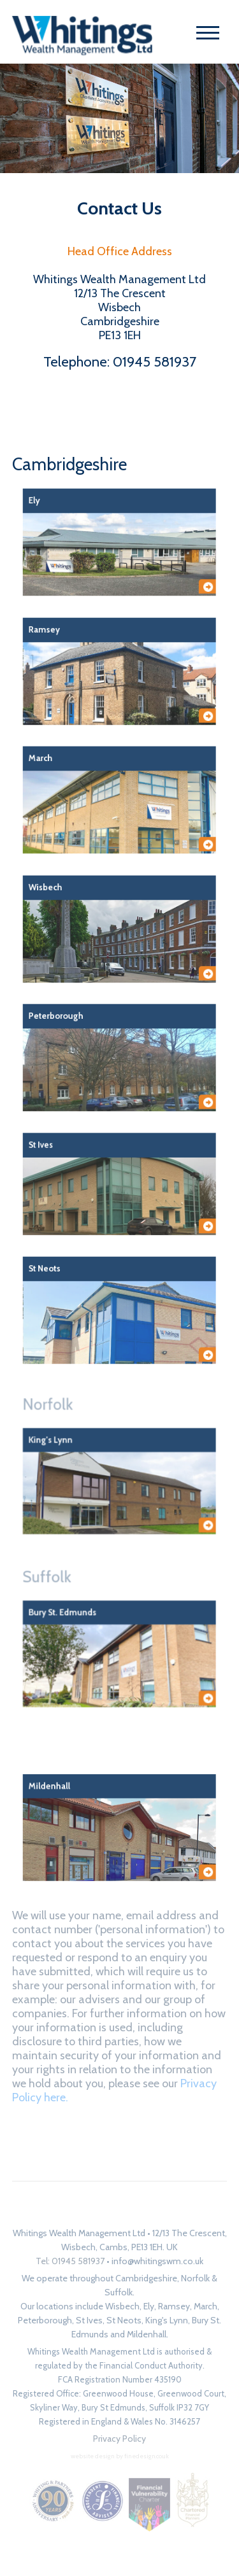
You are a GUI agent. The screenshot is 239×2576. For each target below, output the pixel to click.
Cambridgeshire (69, 464)
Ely (148, 2306)
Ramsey (174, 2306)
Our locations (46, 2306)
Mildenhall (146, 2334)
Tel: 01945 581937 (70, 2261)
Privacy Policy (119, 2438)
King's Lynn (166, 2320)
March (205, 2306)
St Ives (89, 2320)
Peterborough (45, 2320)
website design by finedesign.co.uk (120, 2456)
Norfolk (84, 1435)
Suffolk (84, 1608)
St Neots (123, 2320)
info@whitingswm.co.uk (157, 2261)
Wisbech (122, 2306)
